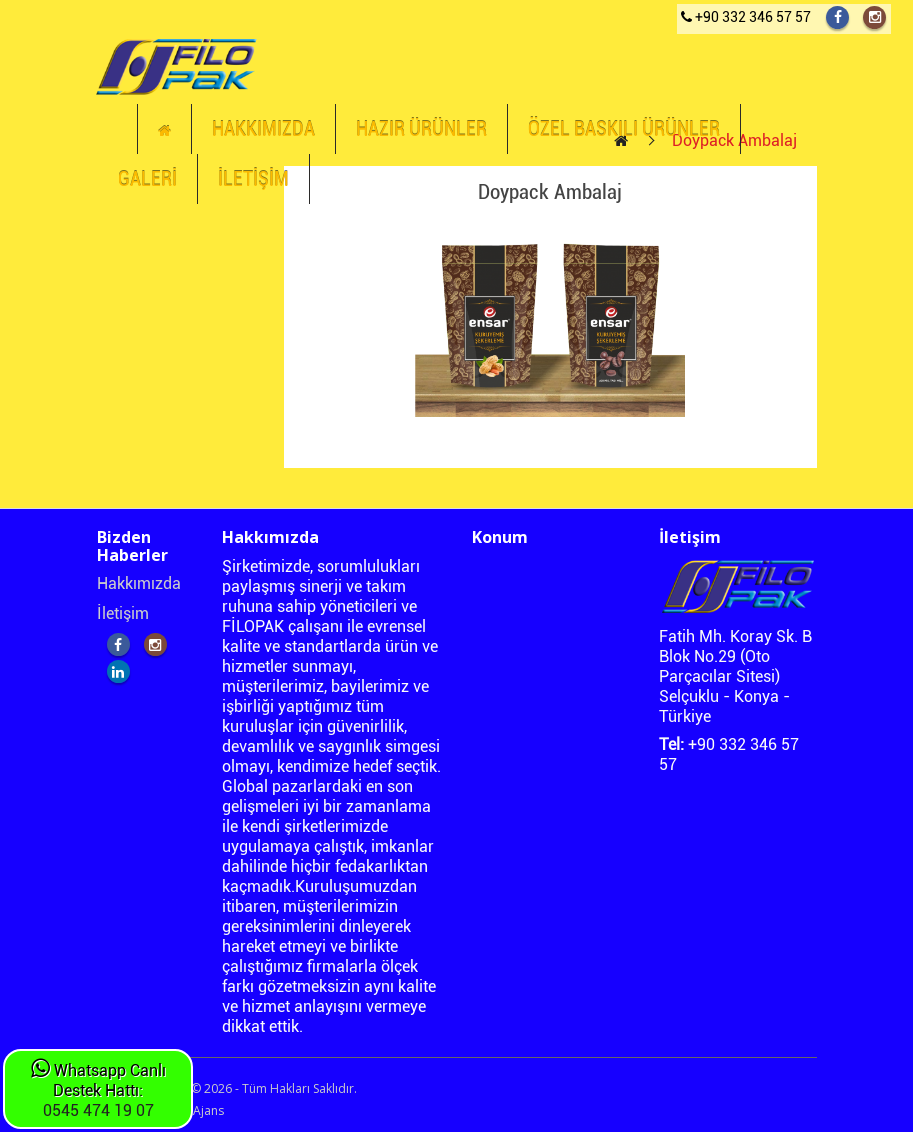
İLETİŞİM (253, 179)
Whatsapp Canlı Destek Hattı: (98, 1080)
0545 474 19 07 (98, 1110)
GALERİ (147, 179)
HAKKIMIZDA (263, 129)
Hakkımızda (139, 583)
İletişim (123, 613)
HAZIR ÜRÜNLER (421, 129)
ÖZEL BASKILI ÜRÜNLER (624, 129)
